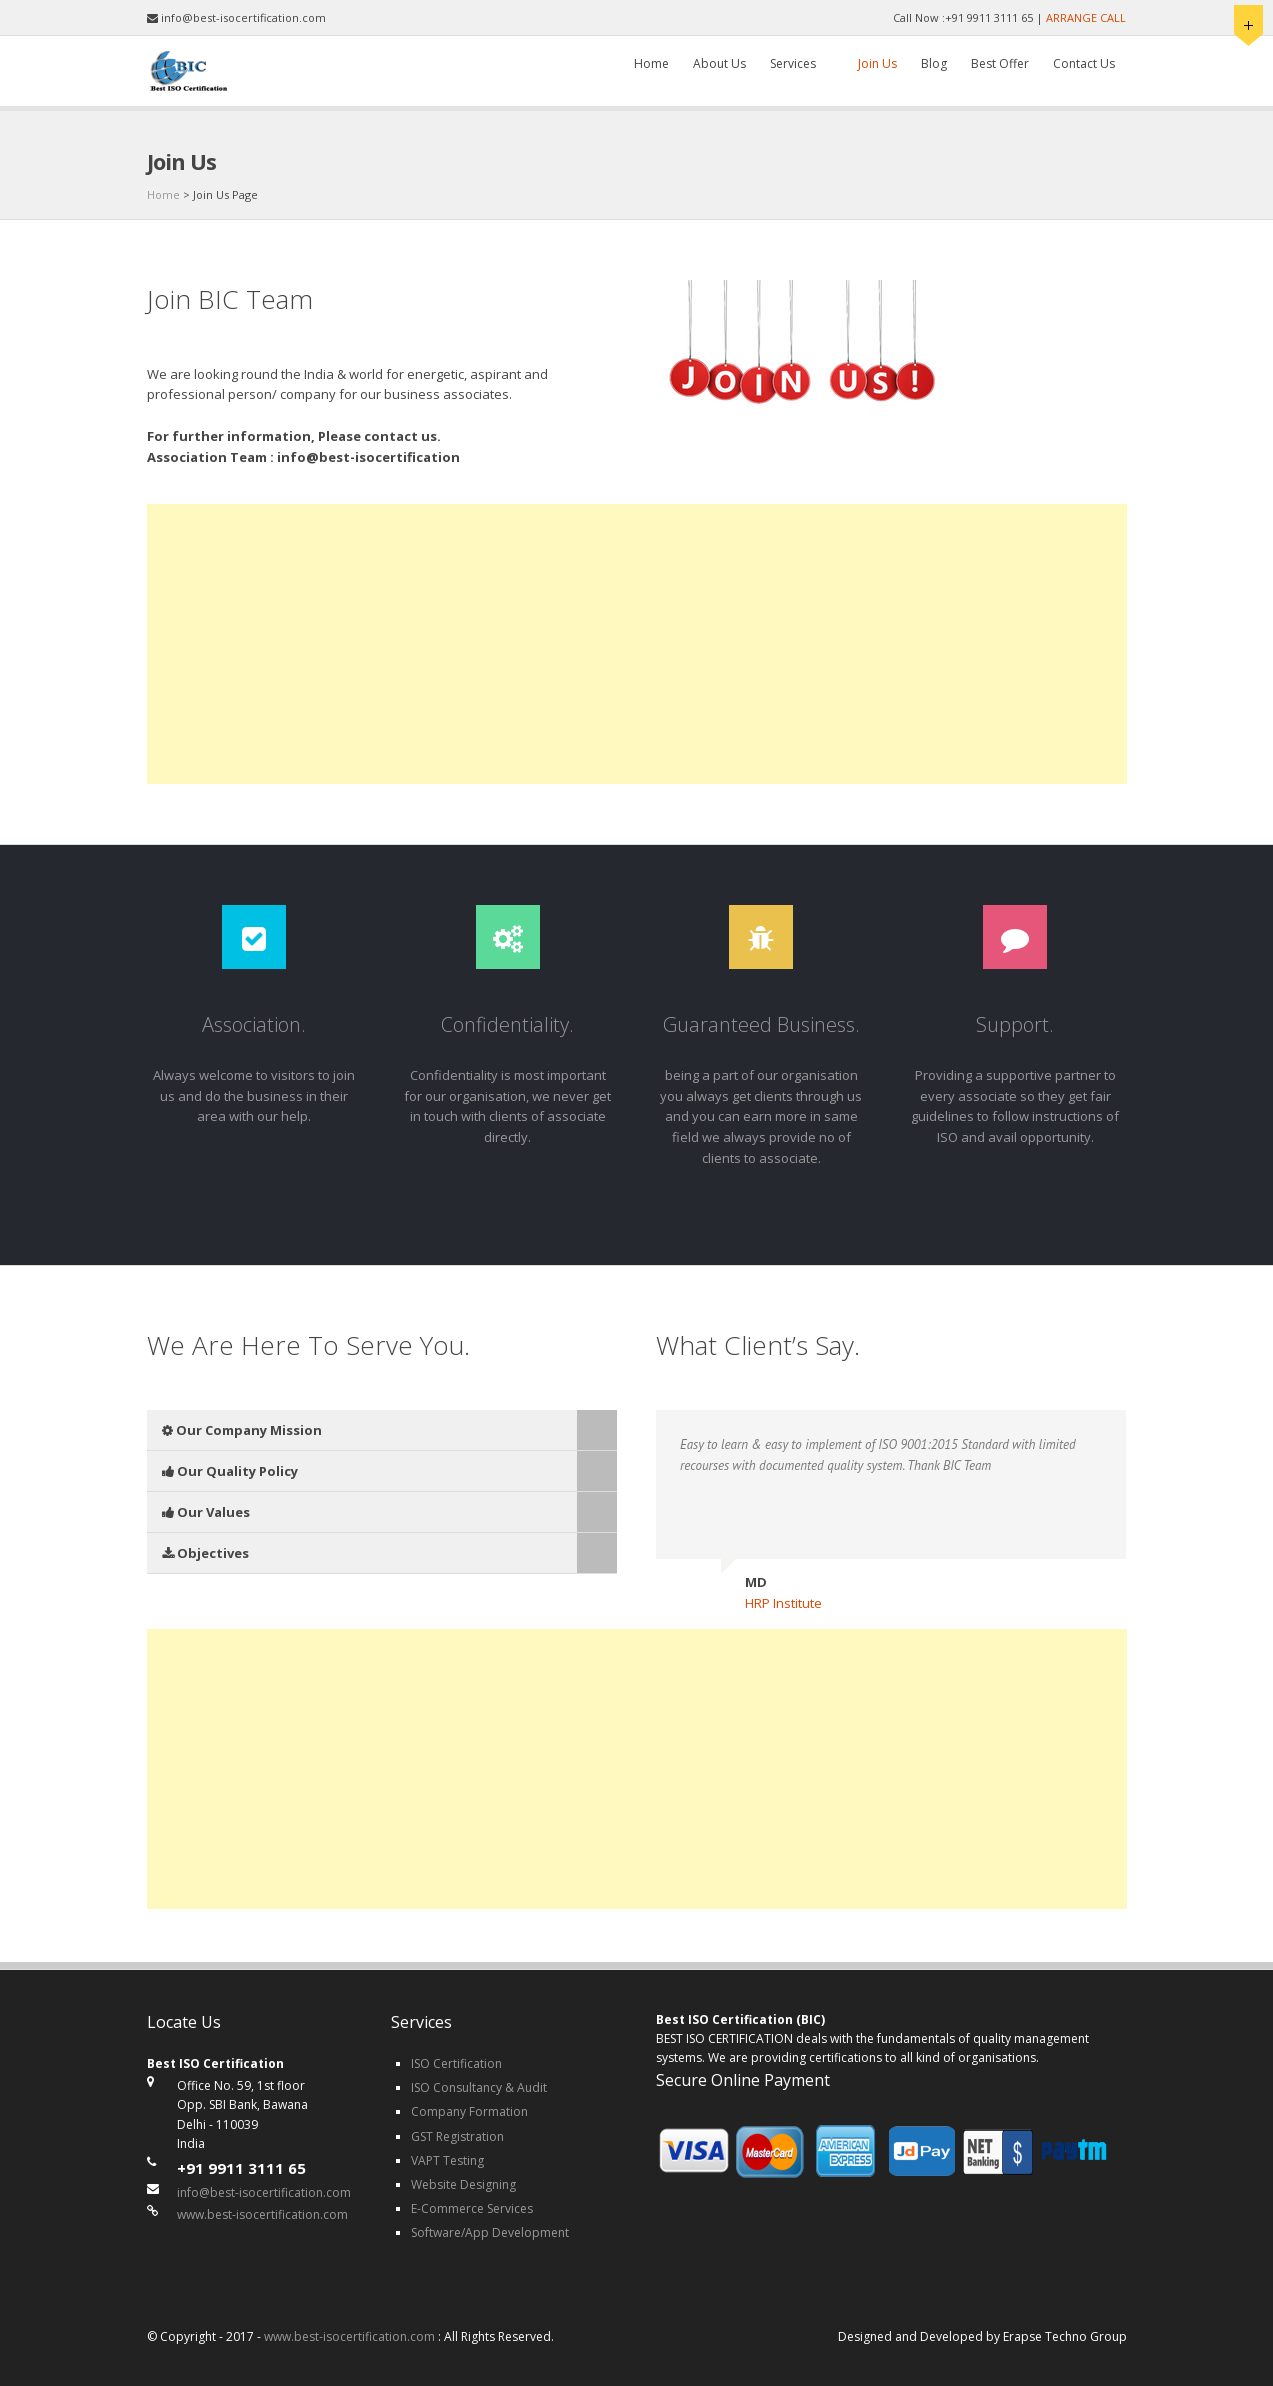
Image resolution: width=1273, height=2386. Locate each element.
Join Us (877, 63)
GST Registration (457, 2136)
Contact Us (1084, 63)
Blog (934, 63)
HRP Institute (783, 1603)
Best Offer (1000, 63)
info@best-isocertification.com (264, 2192)
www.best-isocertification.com (262, 2214)
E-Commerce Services (472, 2208)
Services (793, 63)
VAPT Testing (447, 2160)
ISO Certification (456, 2063)
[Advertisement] (637, 644)
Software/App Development (490, 2232)
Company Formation (469, 2111)
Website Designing (463, 2184)
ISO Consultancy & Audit (479, 2087)
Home (651, 63)
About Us (719, 63)
